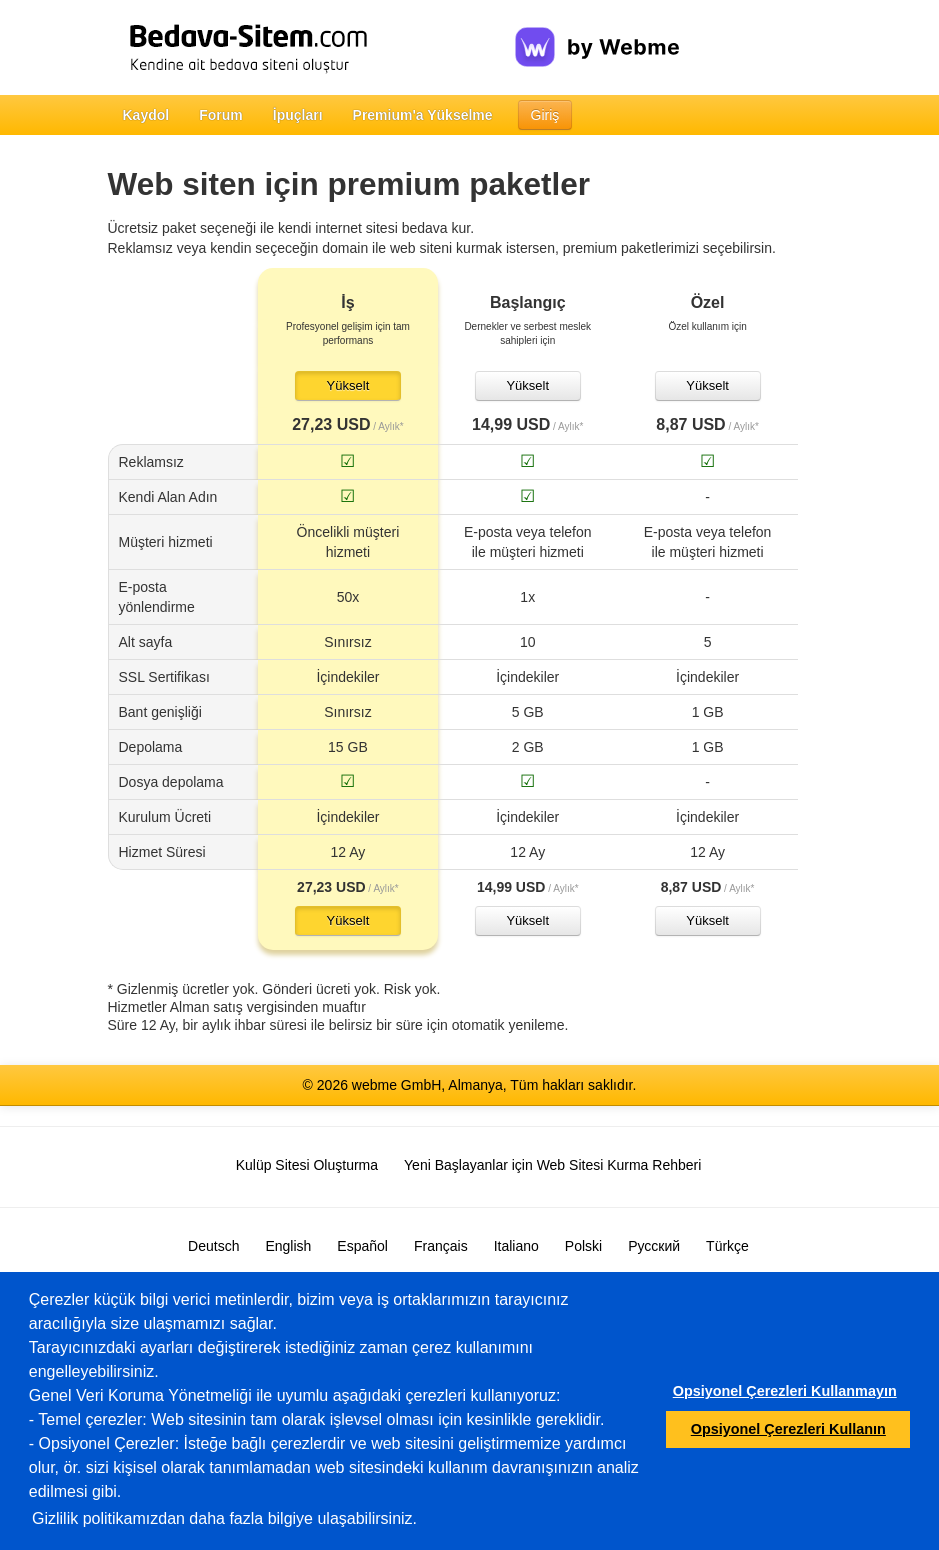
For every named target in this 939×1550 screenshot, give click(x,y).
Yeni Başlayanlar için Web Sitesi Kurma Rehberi (552, 1165)
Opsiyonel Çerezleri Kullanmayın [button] (785, 1391)
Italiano (516, 1246)
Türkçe (727, 1246)
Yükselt (348, 385)
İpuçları (298, 115)
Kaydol (146, 115)
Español (362, 1246)
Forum (221, 115)
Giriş (545, 115)
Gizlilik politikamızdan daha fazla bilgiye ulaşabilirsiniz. (224, 1518)
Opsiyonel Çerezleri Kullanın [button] (788, 1429)
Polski (583, 1246)
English (288, 1246)
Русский (654, 1246)
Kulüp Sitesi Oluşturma (307, 1165)
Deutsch (213, 1246)
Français (441, 1246)
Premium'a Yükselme (423, 115)
